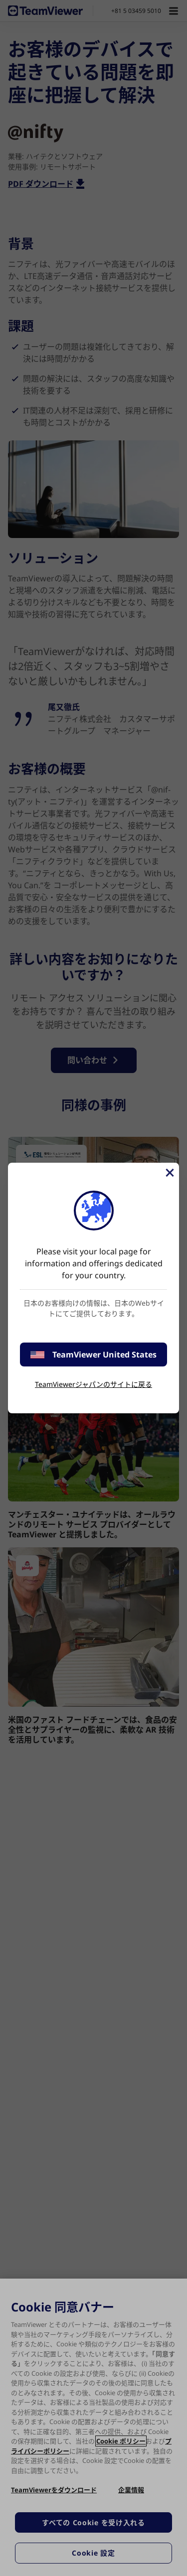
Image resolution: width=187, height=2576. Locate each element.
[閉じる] (169, 1173)
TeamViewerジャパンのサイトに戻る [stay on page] (93, 1384)
